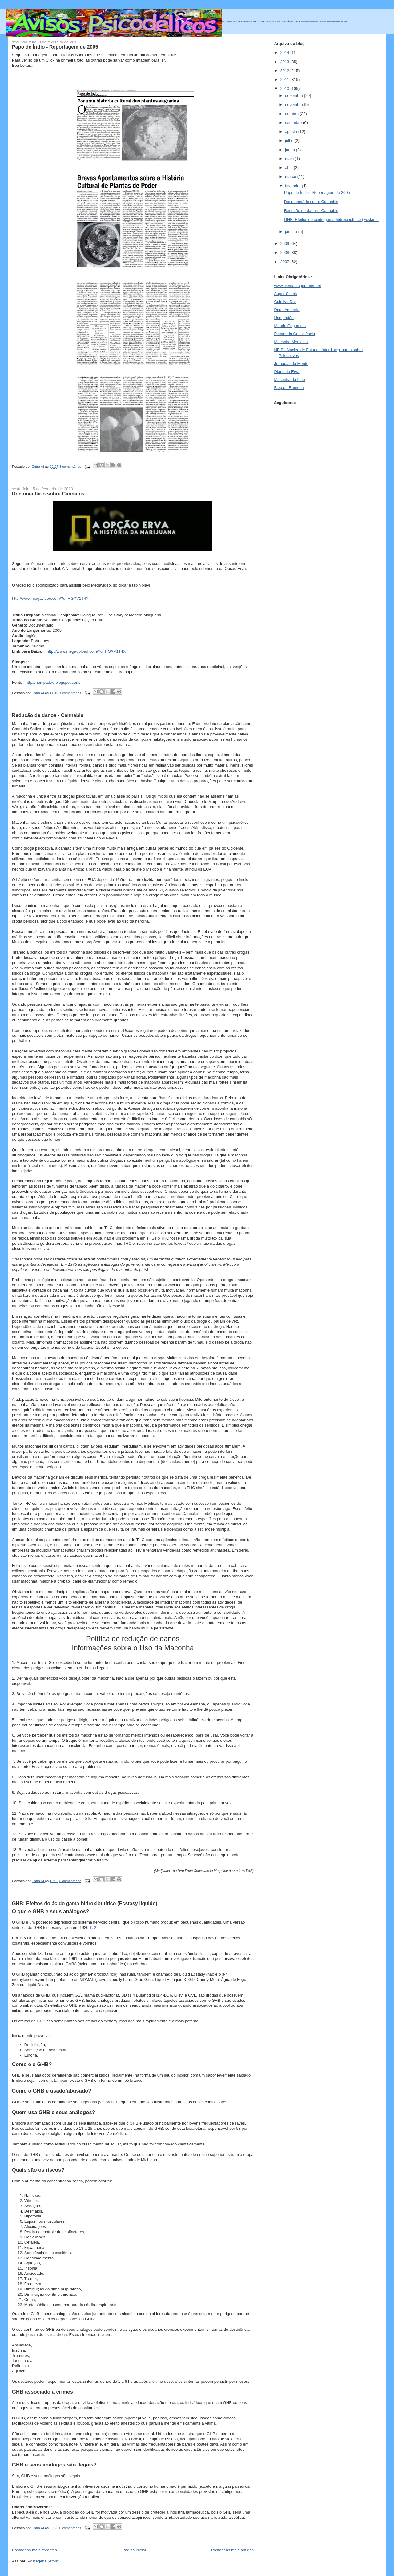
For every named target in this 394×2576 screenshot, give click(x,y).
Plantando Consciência (294, 333)
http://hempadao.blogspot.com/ (53, 682)
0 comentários (70, 2528)
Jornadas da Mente (291, 363)
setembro (294, 122)
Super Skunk (285, 293)
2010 (285, 88)
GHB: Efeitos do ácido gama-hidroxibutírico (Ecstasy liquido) (84, 1903)
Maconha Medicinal (291, 341)
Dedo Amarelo (286, 309)
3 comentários (70, 466)
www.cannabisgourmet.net (297, 285)
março (291, 176)
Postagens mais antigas (232, 2550)
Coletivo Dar (285, 301)
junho (290, 149)
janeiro (291, 231)
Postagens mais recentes (34, 2550)
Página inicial (134, 2550)
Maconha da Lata (289, 379)
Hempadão (284, 317)
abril (289, 167)
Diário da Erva (286, 371)
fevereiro (293, 185)
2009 (285, 243)
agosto (291, 131)
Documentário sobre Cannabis (48, 493)
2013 (285, 61)
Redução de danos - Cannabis (47, 715)
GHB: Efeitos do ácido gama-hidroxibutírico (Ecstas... (331, 219)
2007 (285, 261)
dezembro (294, 95)
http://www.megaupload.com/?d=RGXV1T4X (86, 651)
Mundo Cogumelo (290, 325)
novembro (294, 104)
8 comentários (70, 1881)
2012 (285, 70)
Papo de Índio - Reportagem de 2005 (55, 47)
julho (290, 140)
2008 (285, 252)
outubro (292, 113)
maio (290, 158)
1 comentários (70, 693)
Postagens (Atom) (43, 2561)
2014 (285, 52)
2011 (285, 79)
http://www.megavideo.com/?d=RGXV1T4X (50, 598)
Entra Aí (38, 466)
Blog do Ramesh (289, 387)
